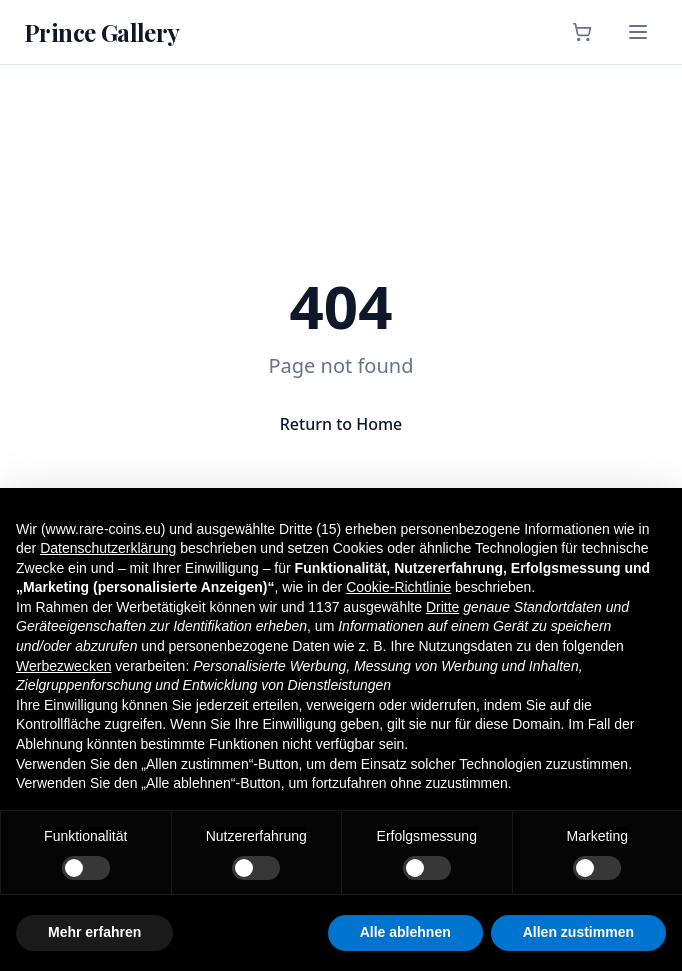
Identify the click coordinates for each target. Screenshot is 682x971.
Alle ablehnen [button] (405, 932)
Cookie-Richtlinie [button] (398, 587)
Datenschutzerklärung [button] (108, 548)
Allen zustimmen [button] (578, 932)
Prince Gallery (102, 32)
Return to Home (341, 424)
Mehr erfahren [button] (94, 932)
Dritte (442, 607)
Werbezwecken (63, 666)
